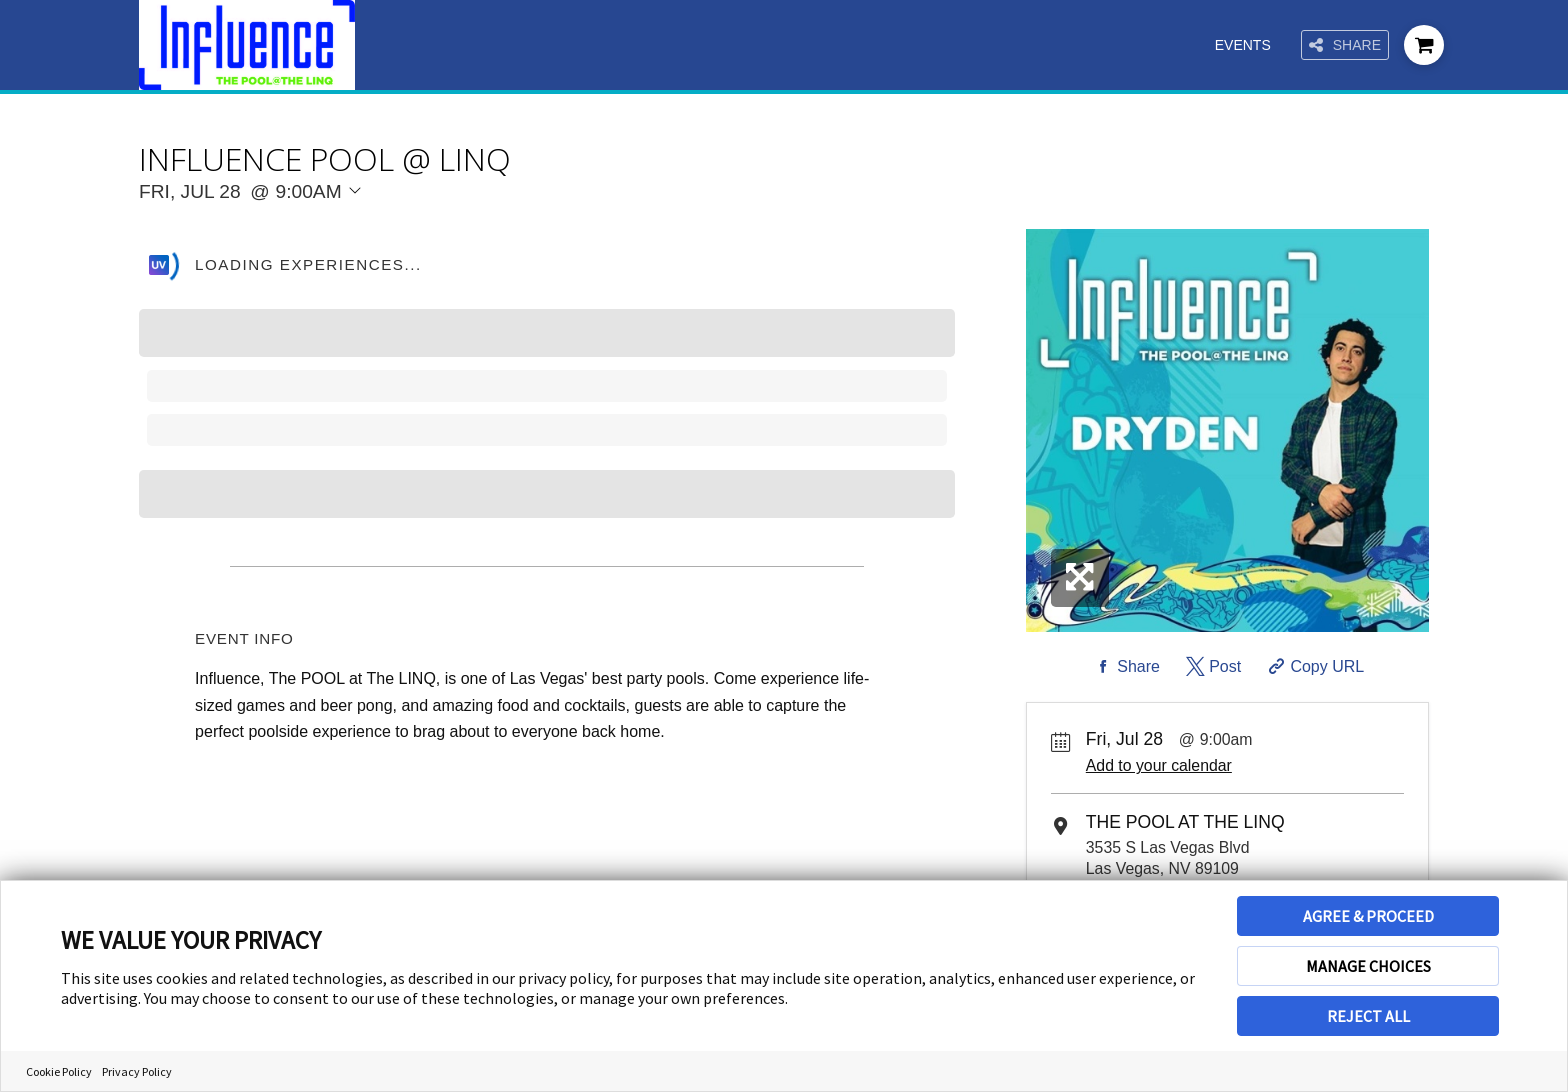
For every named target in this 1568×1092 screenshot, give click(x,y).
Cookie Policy (59, 1071)
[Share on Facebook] (1125, 667)
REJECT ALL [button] (1368, 1016)
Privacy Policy (137, 1071)
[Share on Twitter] (1211, 667)
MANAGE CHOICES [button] (1368, 966)
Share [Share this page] (1345, 45)
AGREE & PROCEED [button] (1368, 916)
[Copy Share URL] (1314, 667)
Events (1243, 45)
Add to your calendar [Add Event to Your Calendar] (1159, 765)
